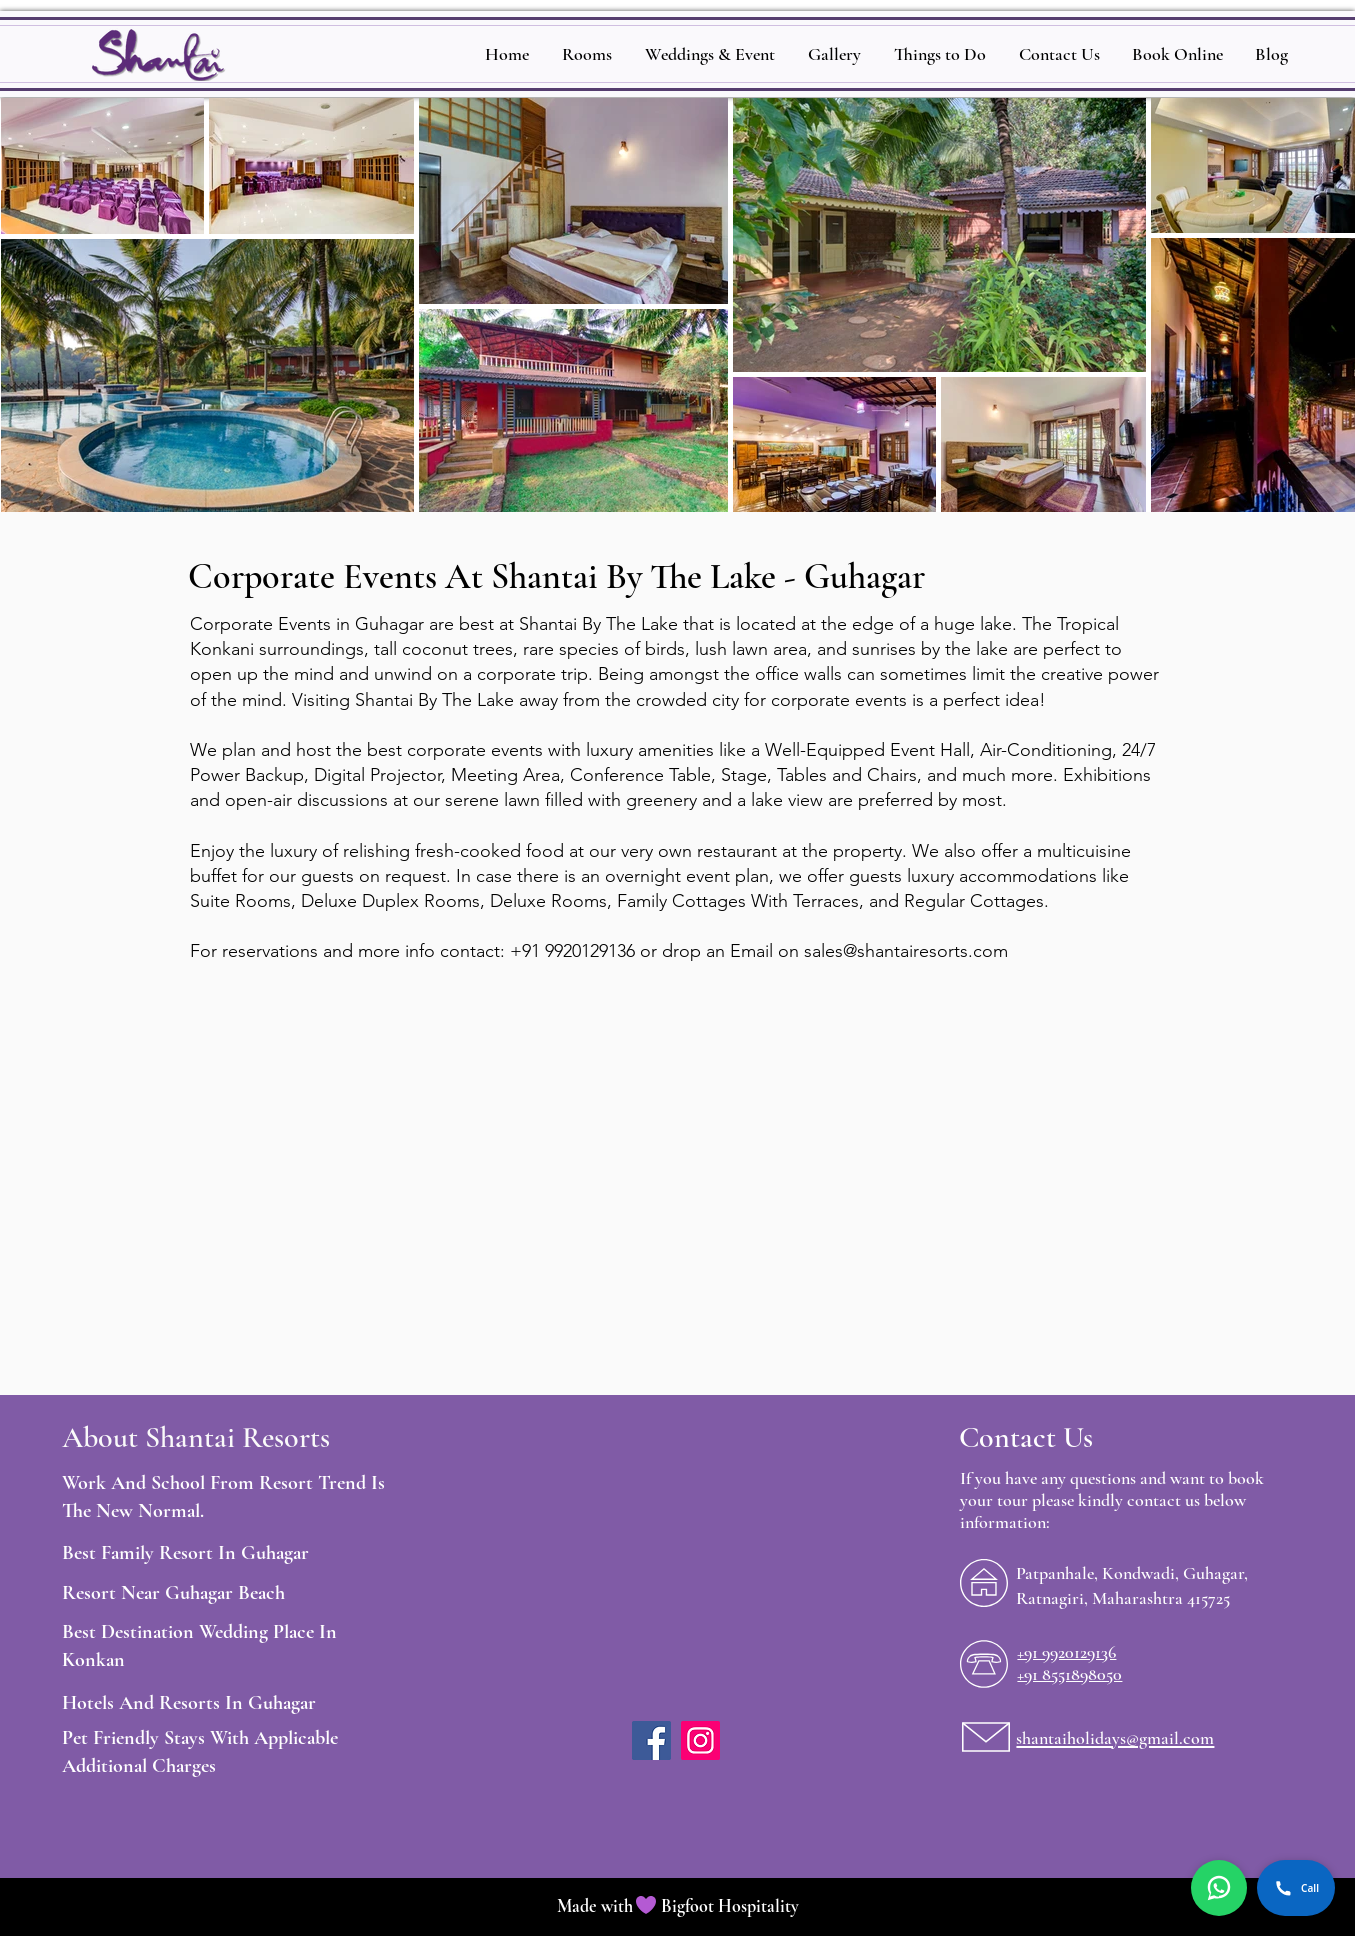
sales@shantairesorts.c (893, 951)
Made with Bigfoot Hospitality (678, 1906)
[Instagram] (700, 1740)
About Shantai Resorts (196, 1437)
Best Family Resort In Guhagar (185, 1553)
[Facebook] (651, 1740)
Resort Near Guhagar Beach (173, 1593)
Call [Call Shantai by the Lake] (1296, 1888)
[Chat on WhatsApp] (1219, 1888)
